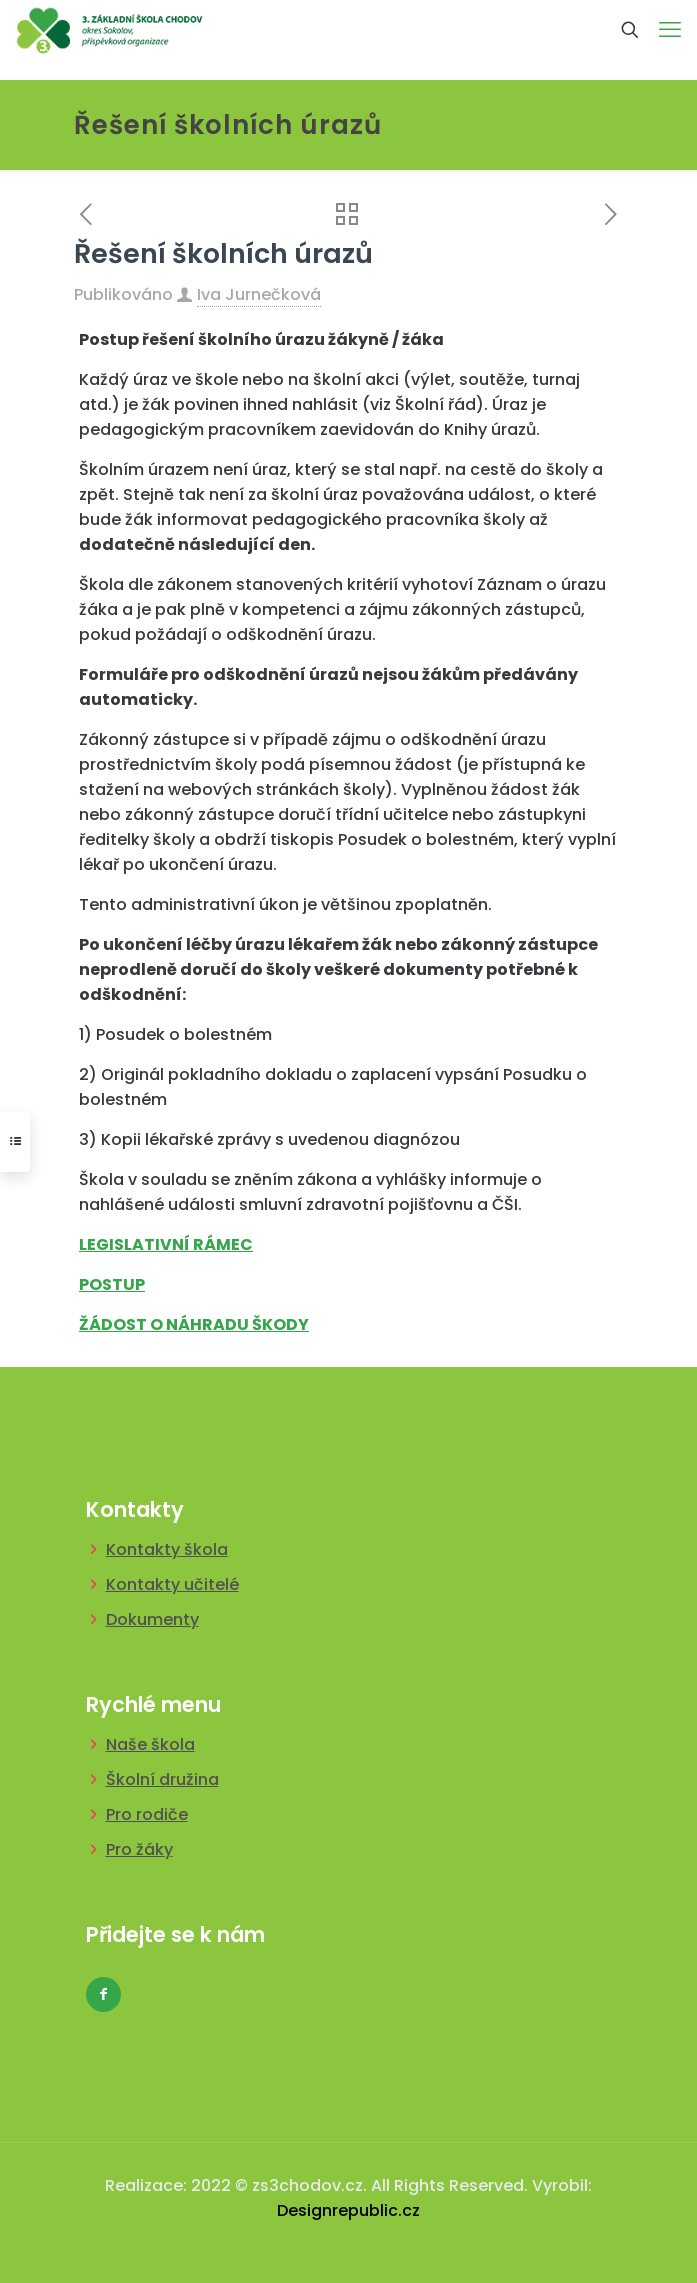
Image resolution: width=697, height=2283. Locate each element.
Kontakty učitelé (172, 1584)
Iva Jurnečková (259, 294)
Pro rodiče (147, 1814)
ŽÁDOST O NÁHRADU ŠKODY (194, 1324)
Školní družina (162, 1779)
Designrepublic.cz (348, 2210)
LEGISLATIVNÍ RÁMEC (166, 1244)
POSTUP (112, 1284)
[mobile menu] (670, 30)
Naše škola (150, 1744)
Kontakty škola (167, 1549)
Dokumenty (152, 1619)
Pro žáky (139, 1849)
